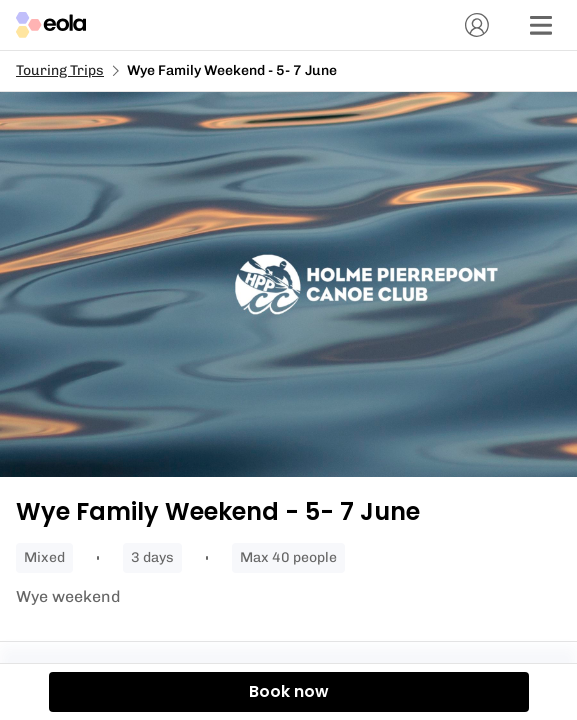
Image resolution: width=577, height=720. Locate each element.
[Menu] (541, 25)
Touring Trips (60, 70)
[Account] (477, 25)
